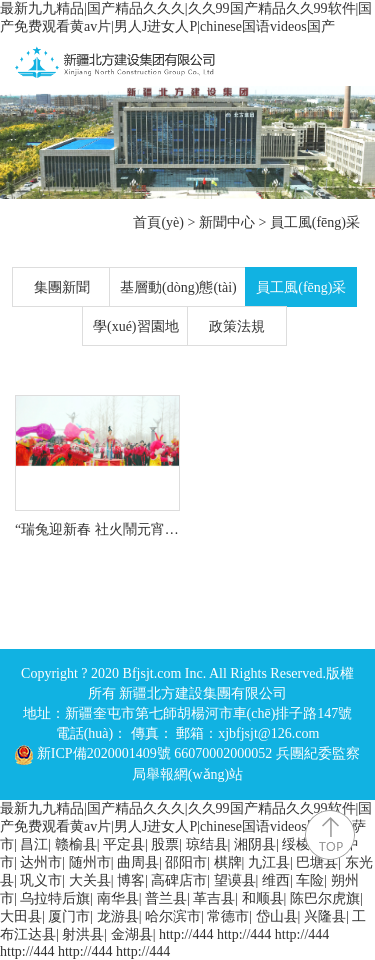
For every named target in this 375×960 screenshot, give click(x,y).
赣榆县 (76, 844)
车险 (310, 880)
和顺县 (263, 898)
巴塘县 (317, 862)
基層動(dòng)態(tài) (178, 287)
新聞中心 (227, 222)
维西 (276, 880)
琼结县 (207, 844)
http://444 (186, 934)
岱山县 (277, 916)
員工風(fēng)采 (315, 222)
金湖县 (132, 934)
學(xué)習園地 (136, 326)
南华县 (118, 898)
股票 (165, 844)
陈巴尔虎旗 (325, 898)
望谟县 (235, 880)
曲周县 (138, 862)
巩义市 (41, 880)
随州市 (90, 862)
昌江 (34, 844)
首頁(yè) (158, 222)
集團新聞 (62, 287)
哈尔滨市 (173, 916)
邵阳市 (186, 862)
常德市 (228, 916)
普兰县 (166, 898)
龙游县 (118, 916)
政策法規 (237, 326)
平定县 (124, 844)
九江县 (269, 862)
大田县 (21, 916)
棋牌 (228, 862)
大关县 (90, 880)
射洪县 (83, 934)
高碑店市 (179, 880)
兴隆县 (325, 916)
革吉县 (214, 898)
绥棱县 (303, 844)
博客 (131, 880)
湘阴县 (255, 844)
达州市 (41, 862)
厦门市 (69, 916)
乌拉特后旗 (55, 898)
